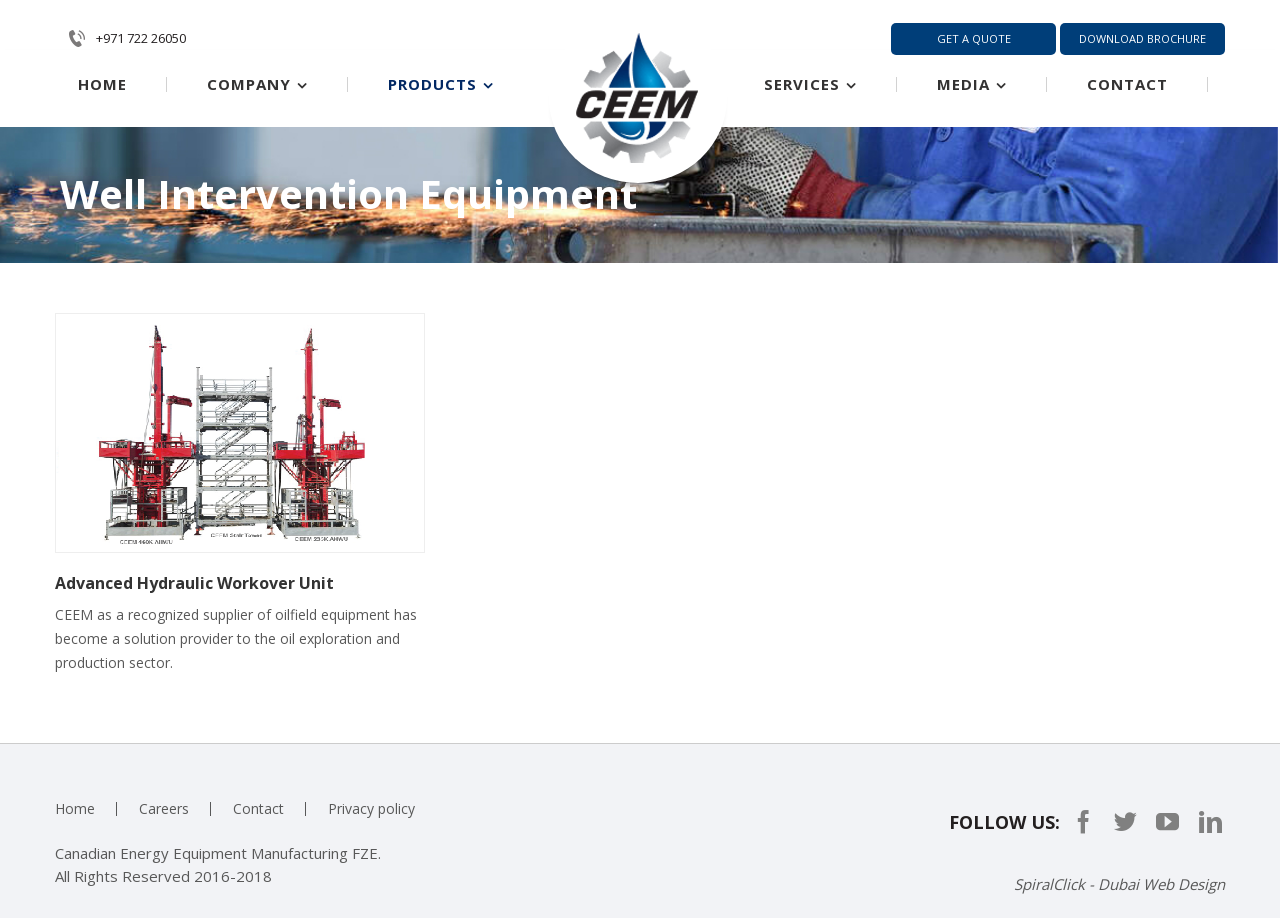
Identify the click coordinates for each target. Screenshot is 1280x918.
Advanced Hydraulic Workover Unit (194, 583)
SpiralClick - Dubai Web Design (1119, 884)
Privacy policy (371, 808)
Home (75, 808)
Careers (164, 808)
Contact (258, 808)
